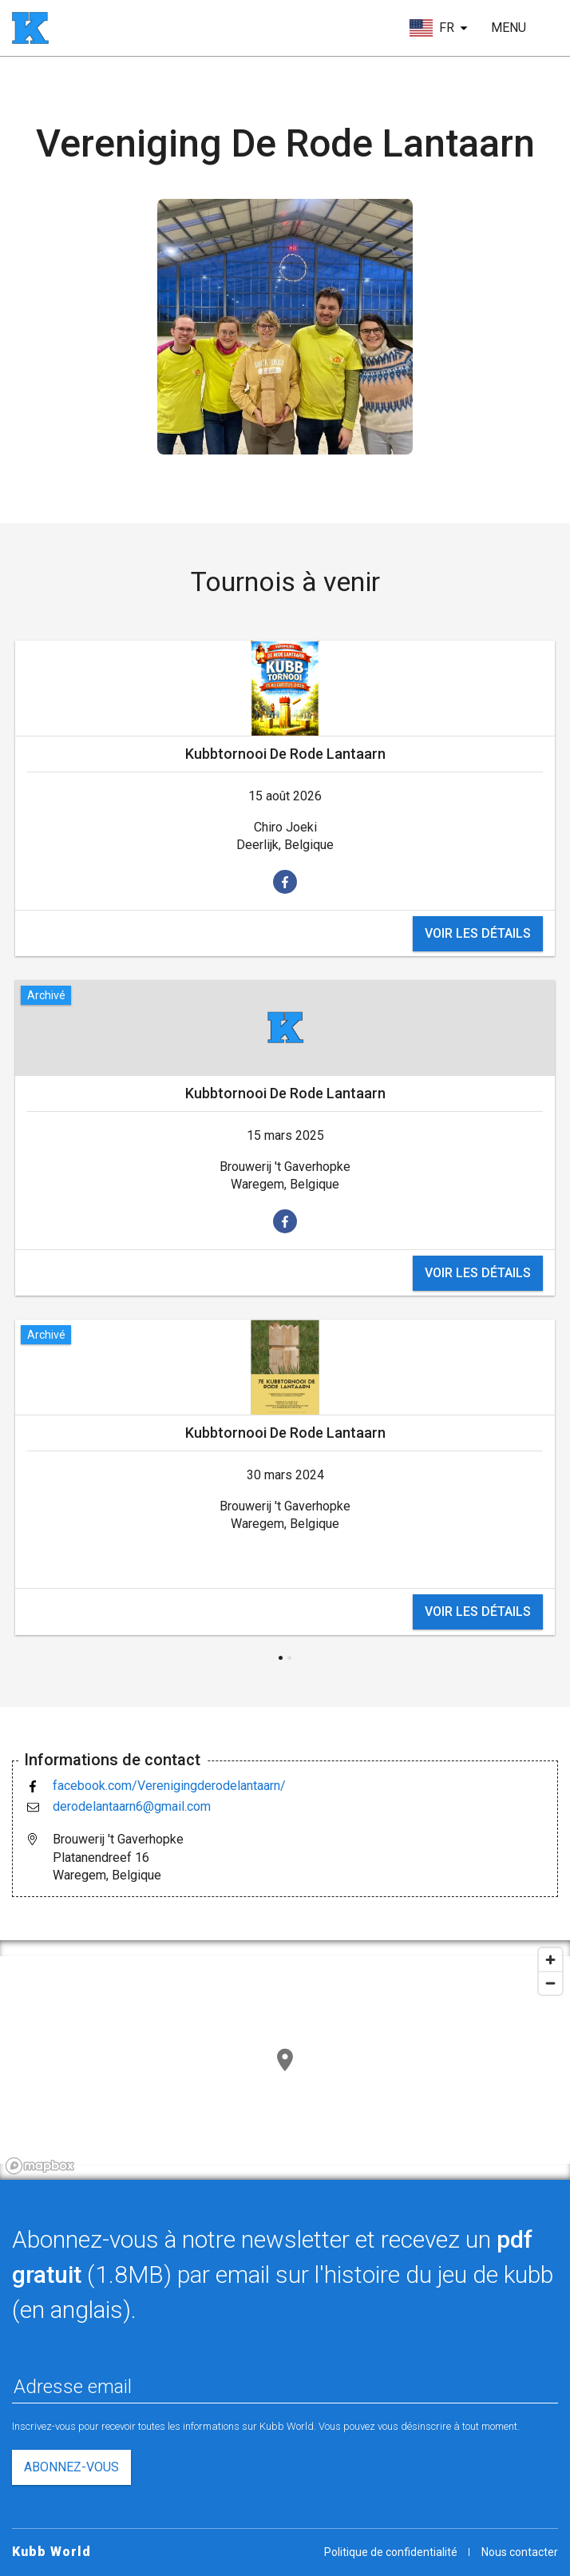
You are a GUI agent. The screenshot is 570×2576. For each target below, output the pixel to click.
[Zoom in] (550, 1959)
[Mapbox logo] (40, 2166)
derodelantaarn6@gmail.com (132, 1806)
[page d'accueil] (30, 28)
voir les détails (478, 933)
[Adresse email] (285, 2386)
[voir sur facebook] (285, 882)
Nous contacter (519, 2552)
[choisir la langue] (438, 28)
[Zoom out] (550, 1983)
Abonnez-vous (71, 2467)
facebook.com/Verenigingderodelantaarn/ (169, 1785)
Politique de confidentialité (390, 2552)
